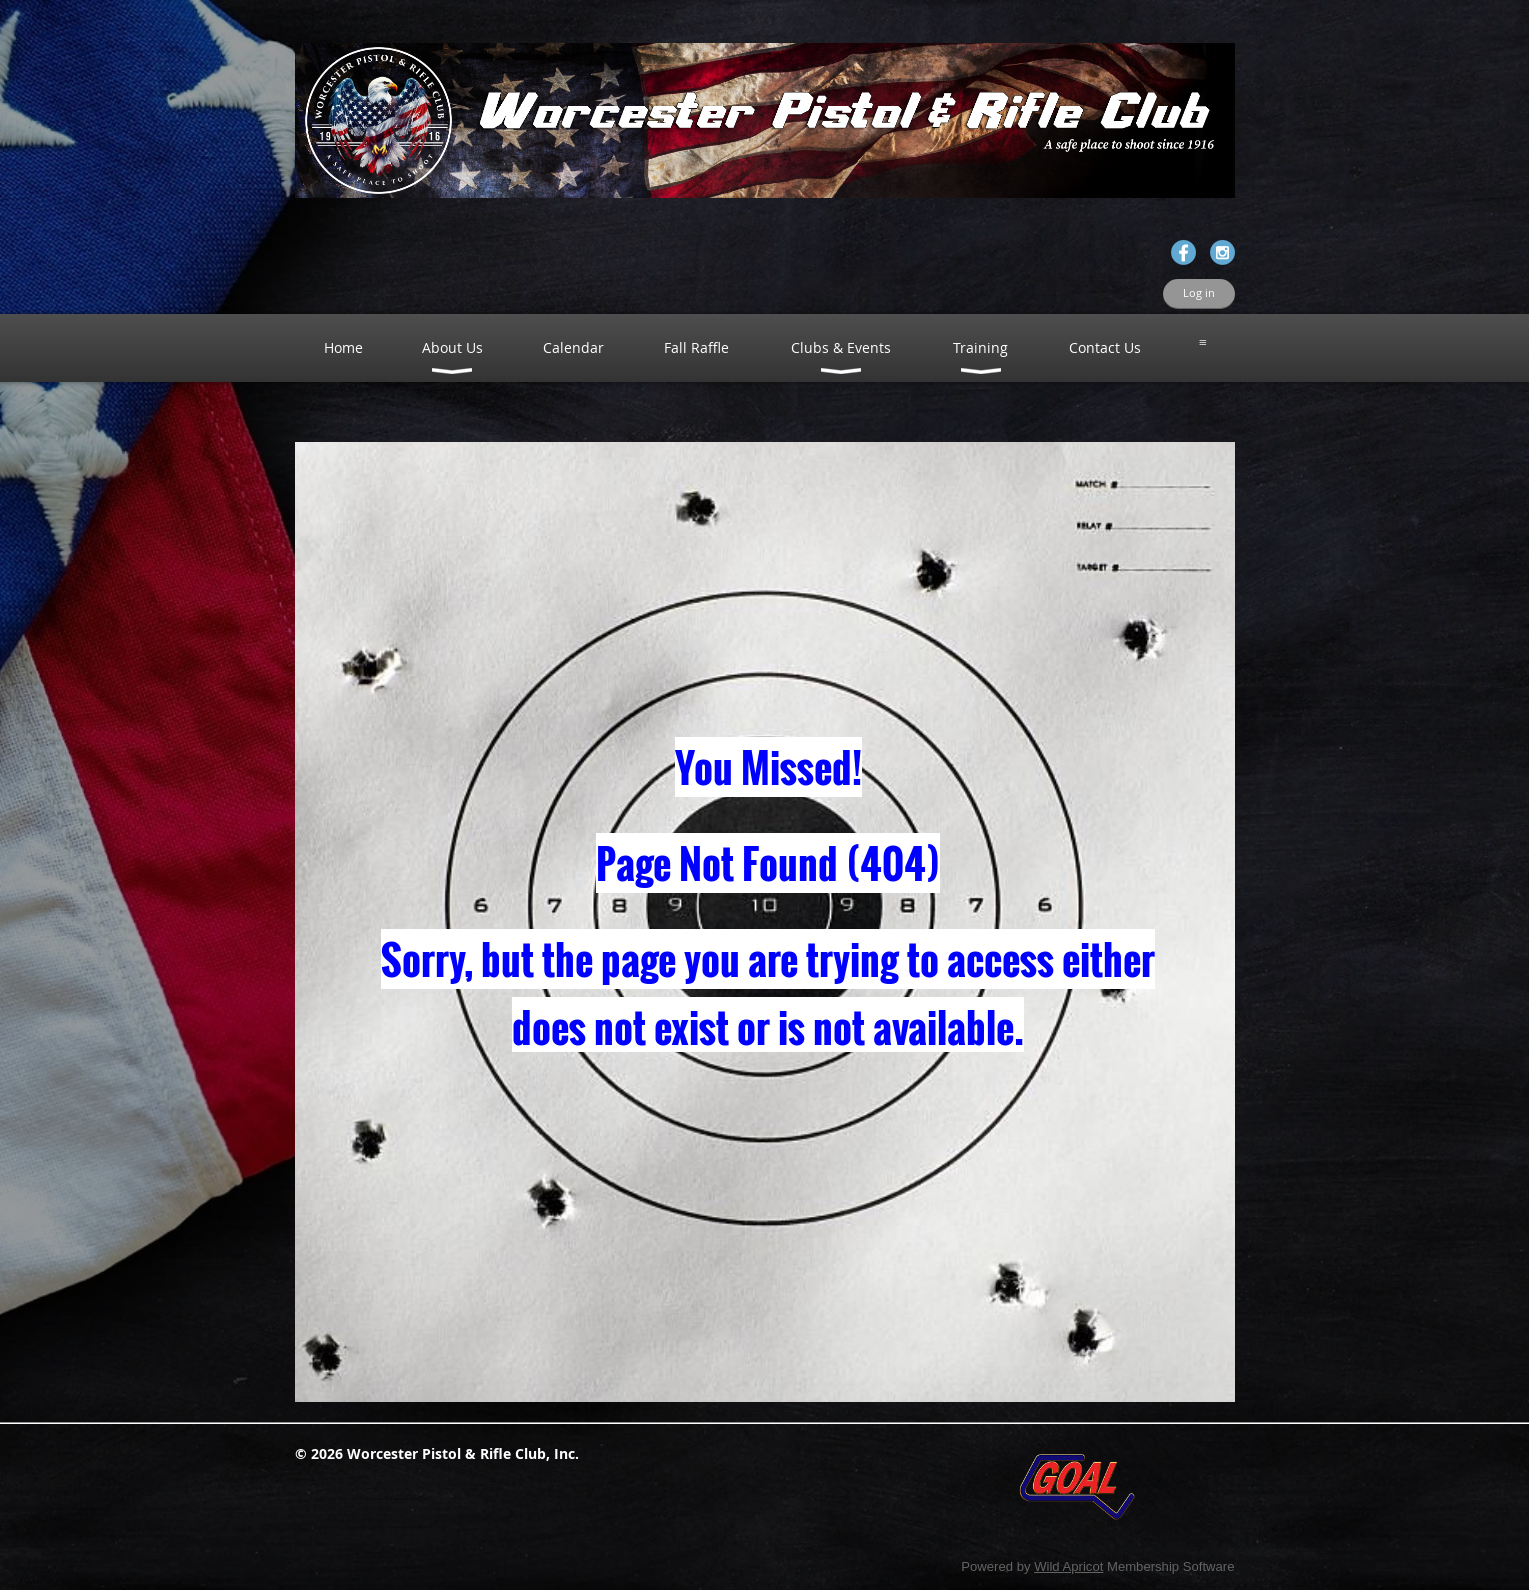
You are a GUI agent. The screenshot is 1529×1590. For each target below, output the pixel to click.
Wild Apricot (1068, 1566)
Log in (1199, 293)
